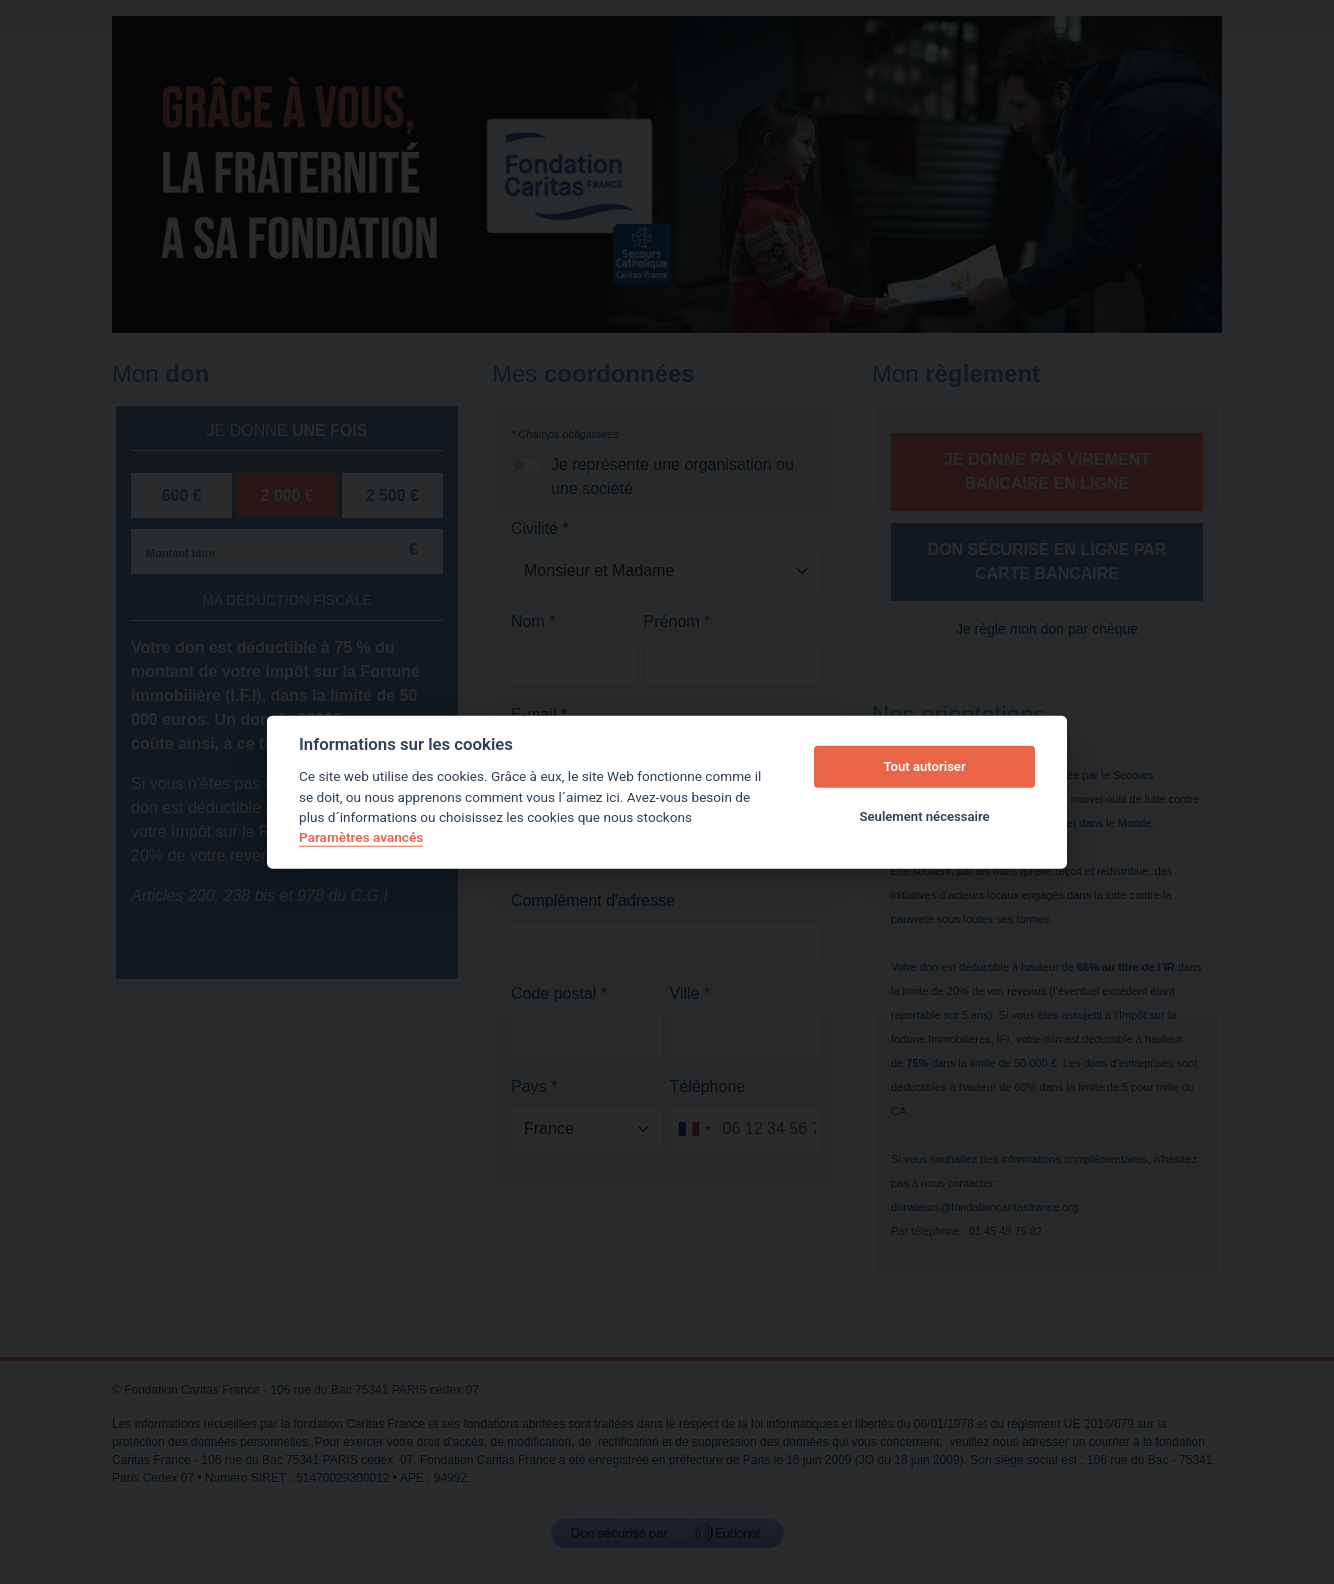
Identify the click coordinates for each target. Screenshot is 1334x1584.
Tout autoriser (925, 766)
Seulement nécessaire (925, 816)
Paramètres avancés (361, 837)
